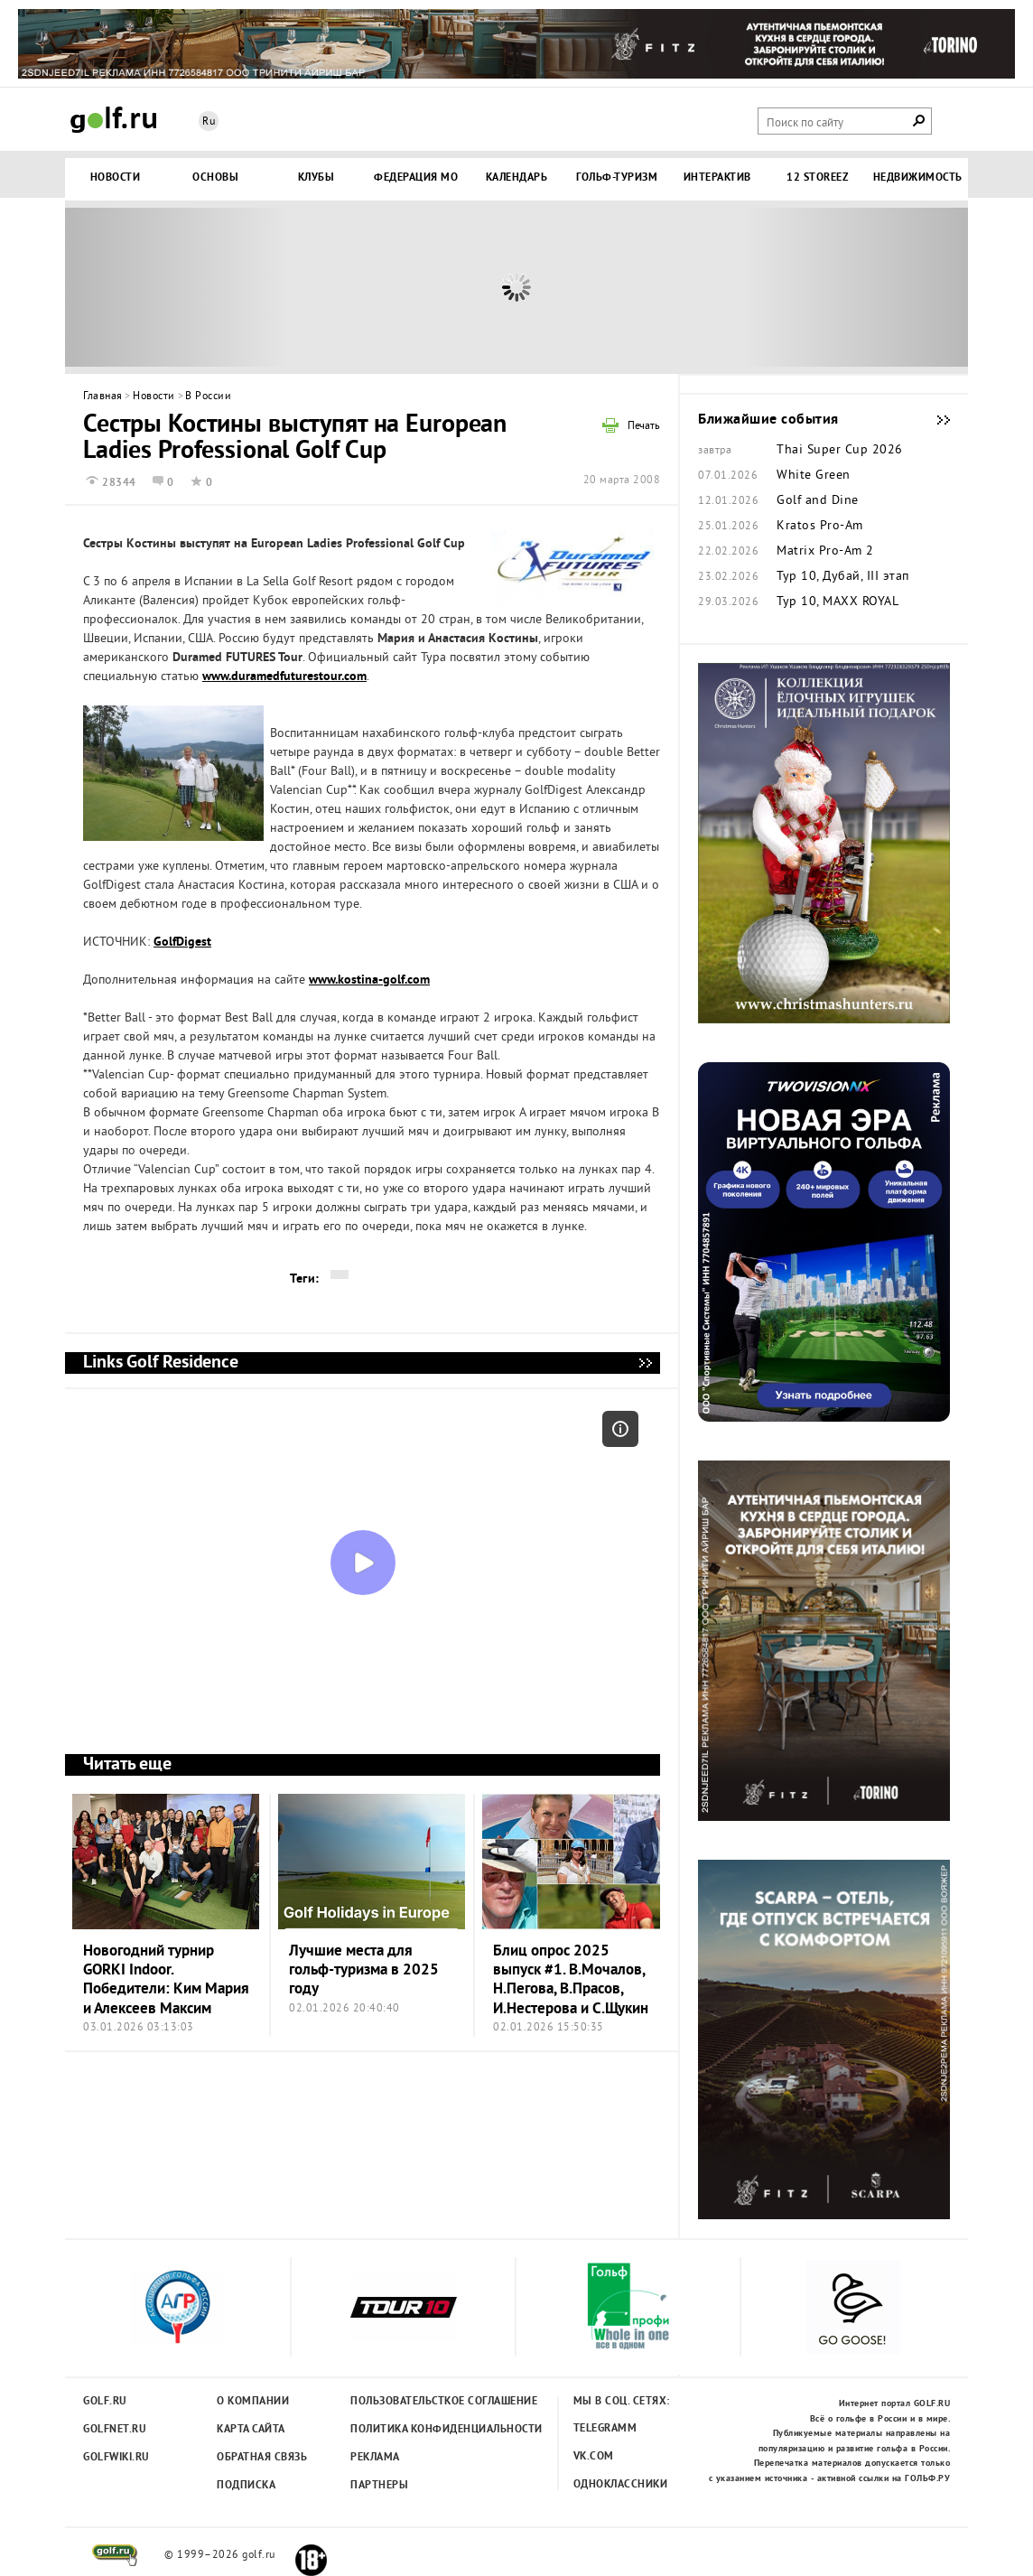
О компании (253, 2401)
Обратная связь (262, 2457)
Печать (644, 427)
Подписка (246, 2485)
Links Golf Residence (644, 1363)
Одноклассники (620, 2484)
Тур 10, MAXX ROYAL (837, 602)
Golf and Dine (818, 501)
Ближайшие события (934, 420)
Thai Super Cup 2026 (840, 450)
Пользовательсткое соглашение (406, 2401)
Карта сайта (251, 2429)
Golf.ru (105, 2401)
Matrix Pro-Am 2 (825, 552)
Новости (154, 397)
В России (208, 397)
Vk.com (593, 2456)
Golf (113, 120)
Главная (103, 397)
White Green (814, 476)
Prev (178, 287)
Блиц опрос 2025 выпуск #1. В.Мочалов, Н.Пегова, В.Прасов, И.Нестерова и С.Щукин (570, 1980)
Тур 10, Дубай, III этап (843, 577)
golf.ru (115, 2555)
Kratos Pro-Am (820, 526)
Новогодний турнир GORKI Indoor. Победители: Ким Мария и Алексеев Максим (166, 1980)
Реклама (375, 2457)
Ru (208, 122)
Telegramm (605, 2428)
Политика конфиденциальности (406, 2429)
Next (855, 287)
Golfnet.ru (114, 2429)
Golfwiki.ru (116, 2457)
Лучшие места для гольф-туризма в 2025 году (364, 1971)
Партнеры (379, 2485)
